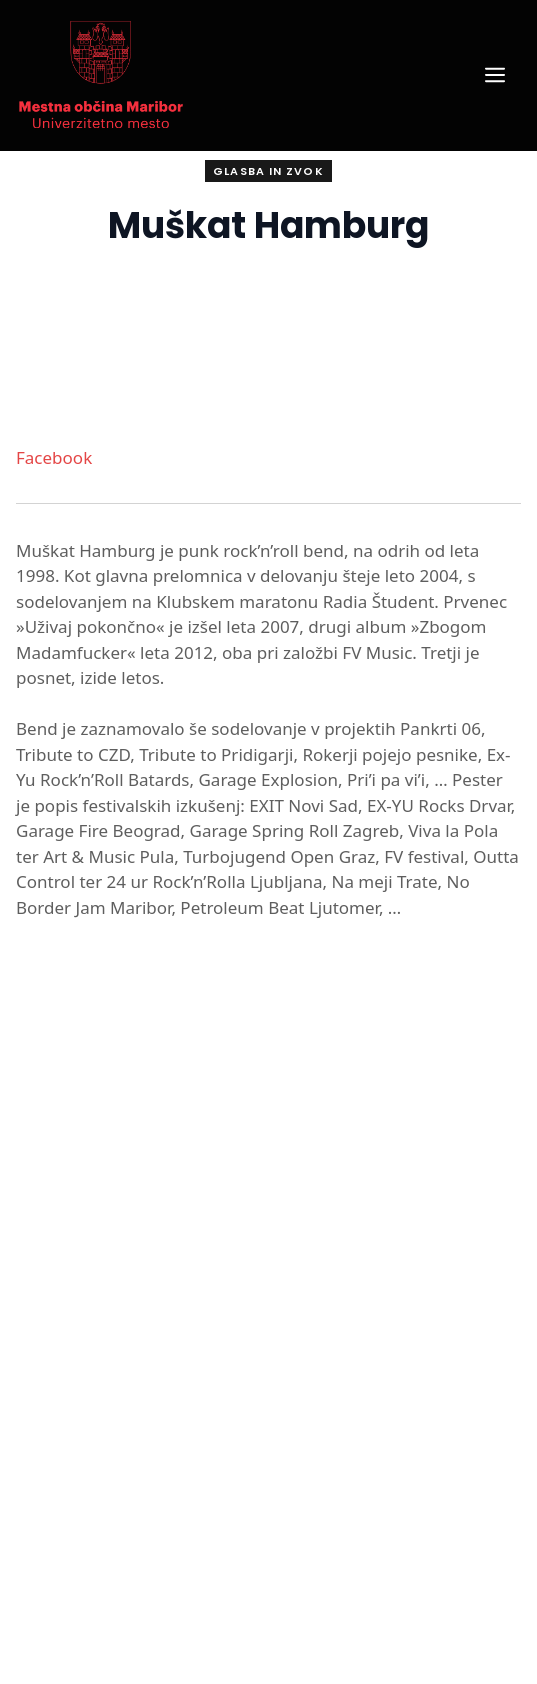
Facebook (54, 457)
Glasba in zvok (268, 171)
